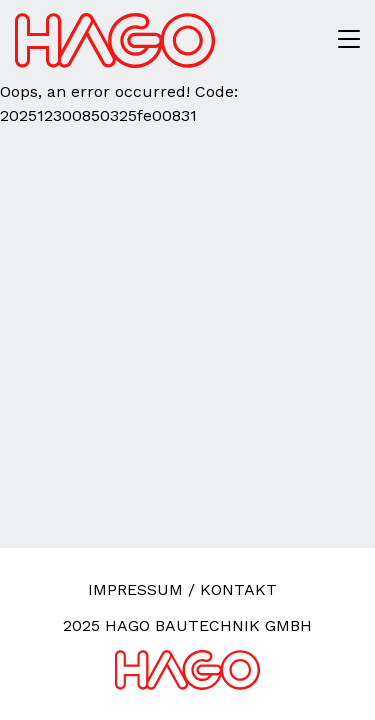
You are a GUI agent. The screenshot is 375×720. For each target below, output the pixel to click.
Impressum (135, 589)
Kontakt (238, 589)
